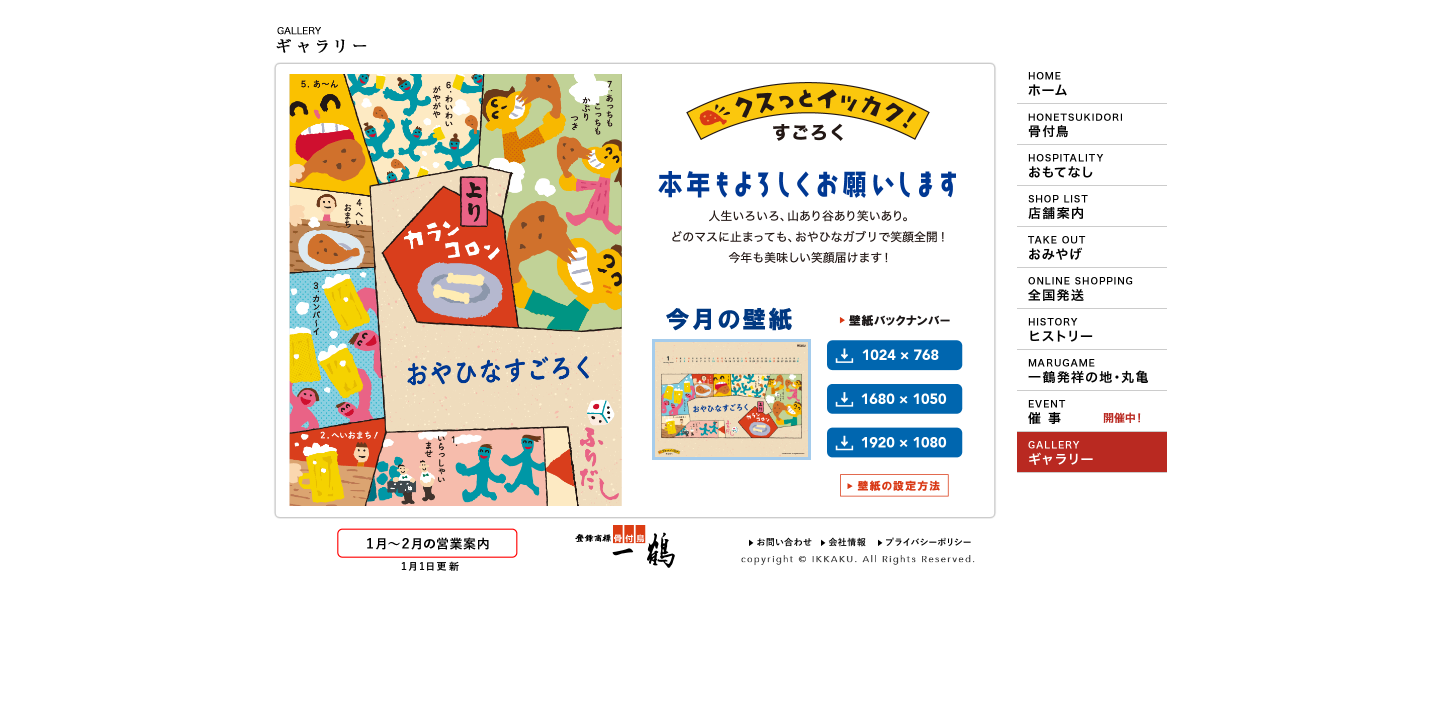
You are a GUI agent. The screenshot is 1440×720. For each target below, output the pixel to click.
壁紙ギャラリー (1092, 452)
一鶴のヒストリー (1092, 329)
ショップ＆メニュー (1092, 206)
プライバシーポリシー (925, 542)
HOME (1092, 83)
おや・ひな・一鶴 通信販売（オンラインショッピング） (1092, 288)
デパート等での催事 (1092, 411)
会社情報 (845, 542)
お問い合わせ (780, 542)
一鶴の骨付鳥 (1092, 124)
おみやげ (1092, 247)
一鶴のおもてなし (1092, 165)
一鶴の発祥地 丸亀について (1092, 370)
